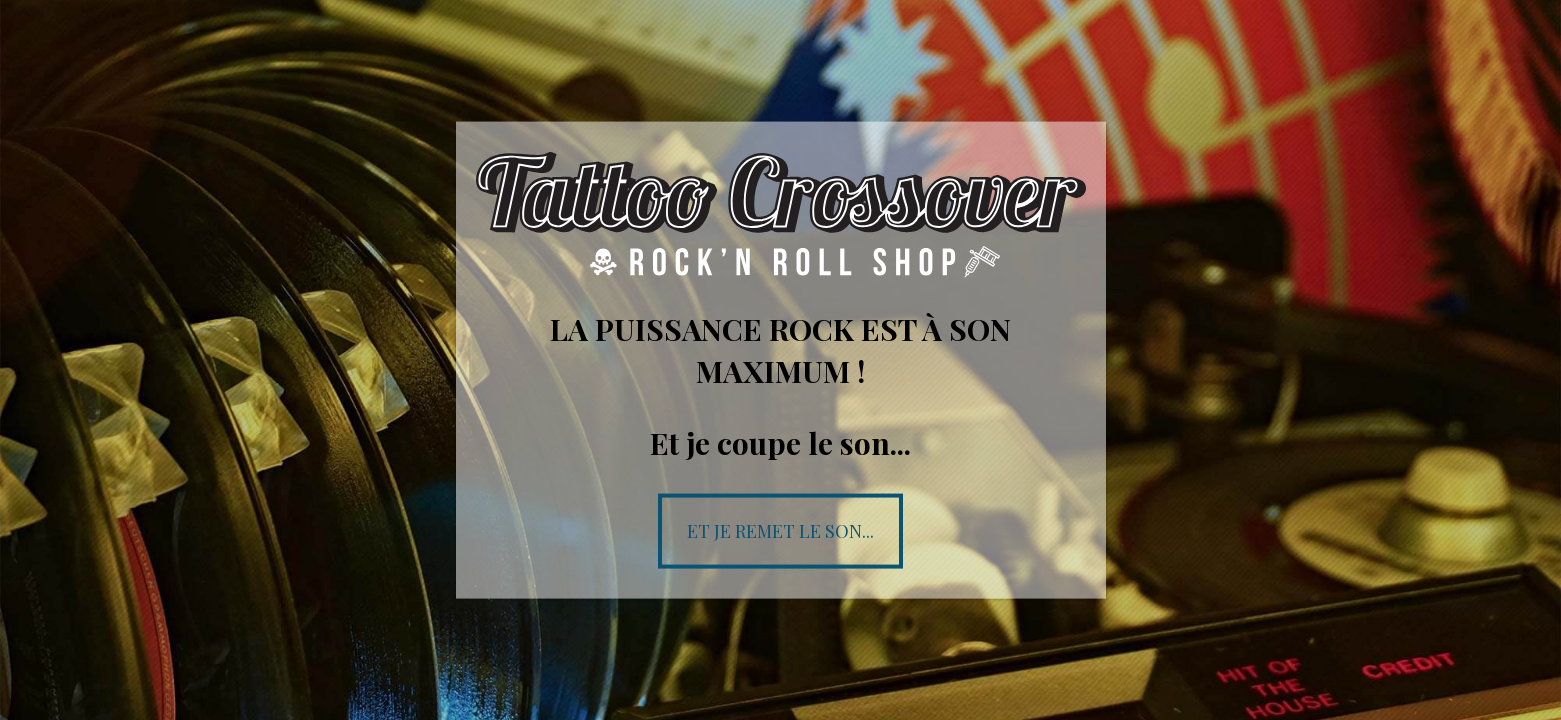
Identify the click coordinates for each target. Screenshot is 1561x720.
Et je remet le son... (780, 530)
